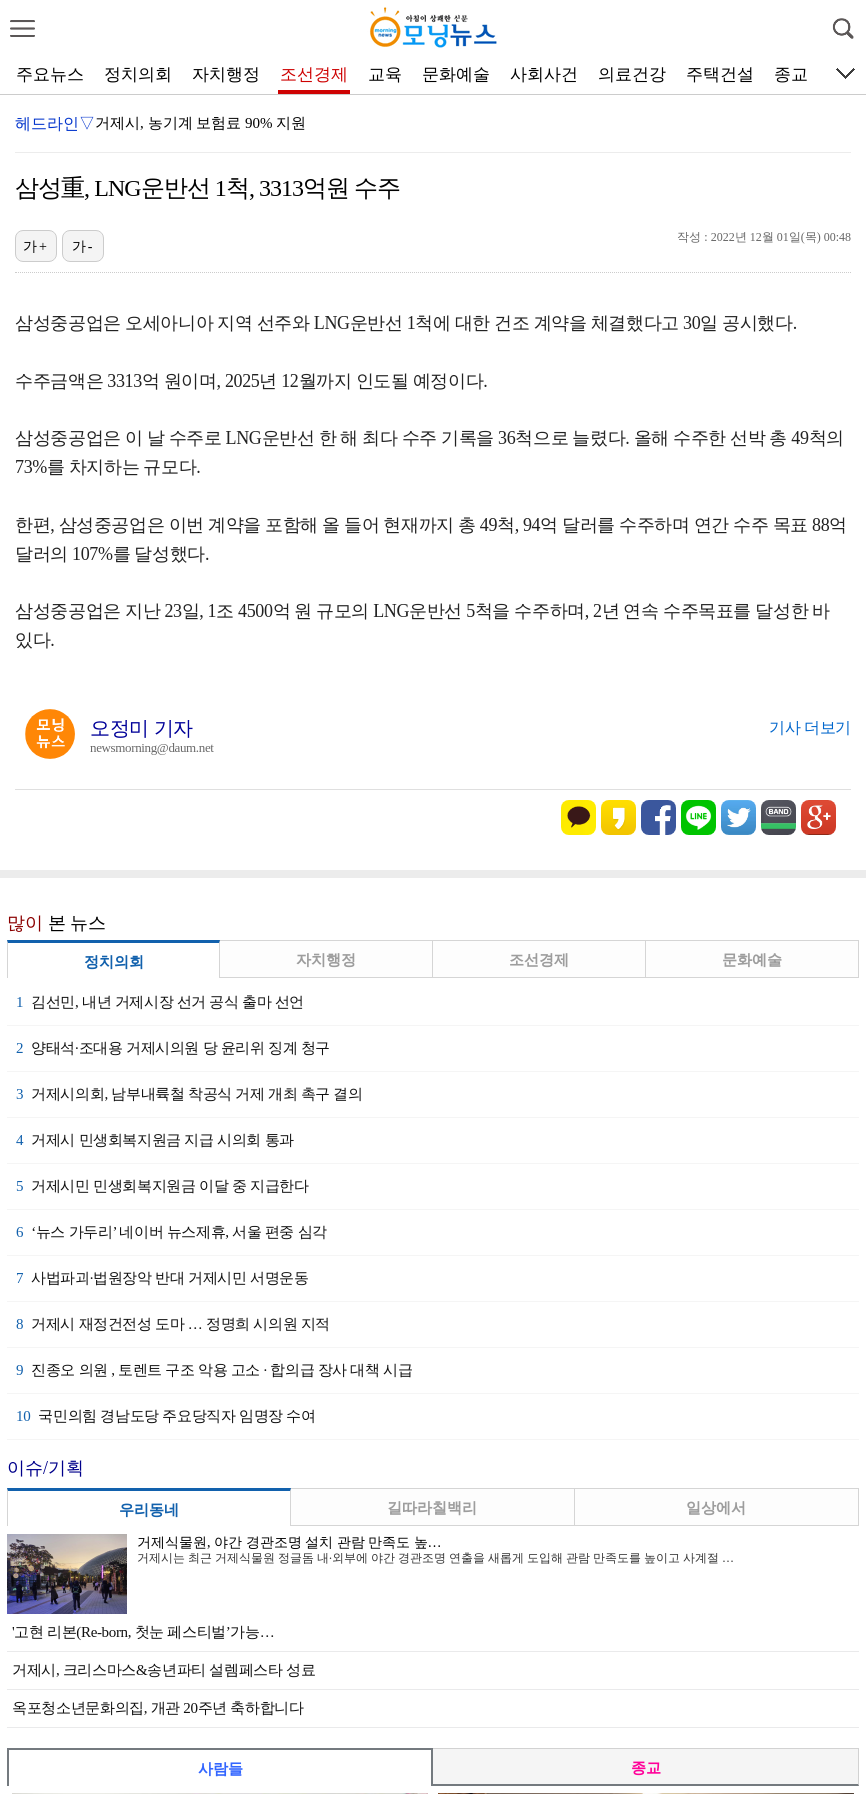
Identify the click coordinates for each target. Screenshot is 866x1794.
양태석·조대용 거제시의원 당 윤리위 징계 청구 (173, 1048)
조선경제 (314, 74)
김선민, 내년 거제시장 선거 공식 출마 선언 (160, 1002)
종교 (791, 74)
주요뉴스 (50, 74)
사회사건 (544, 74)
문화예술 (456, 74)
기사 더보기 (810, 727)
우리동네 (149, 1510)
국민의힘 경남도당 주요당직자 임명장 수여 (166, 1416)
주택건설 (720, 74)
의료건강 (632, 74)
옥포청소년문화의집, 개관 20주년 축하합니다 (158, 1708)
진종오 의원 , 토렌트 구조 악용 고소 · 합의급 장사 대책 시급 (214, 1370)
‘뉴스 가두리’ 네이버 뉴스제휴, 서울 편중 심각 (171, 1232)
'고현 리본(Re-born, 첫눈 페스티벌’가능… (143, 1632)
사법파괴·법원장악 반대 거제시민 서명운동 (162, 1278)
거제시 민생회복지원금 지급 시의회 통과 (155, 1140)
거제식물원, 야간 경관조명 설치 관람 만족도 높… (289, 1542)
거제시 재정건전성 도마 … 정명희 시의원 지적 (173, 1324)
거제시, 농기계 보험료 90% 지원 (200, 123)
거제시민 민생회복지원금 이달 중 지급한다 (162, 1186)
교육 (385, 74)
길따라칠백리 (432, 1508)
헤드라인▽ (55, 123)
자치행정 (226, 74)
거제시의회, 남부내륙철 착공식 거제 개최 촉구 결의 (189, 1094)
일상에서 (716, 1508)
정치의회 (138, 74)
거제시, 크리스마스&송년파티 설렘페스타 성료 (163, 1670)
